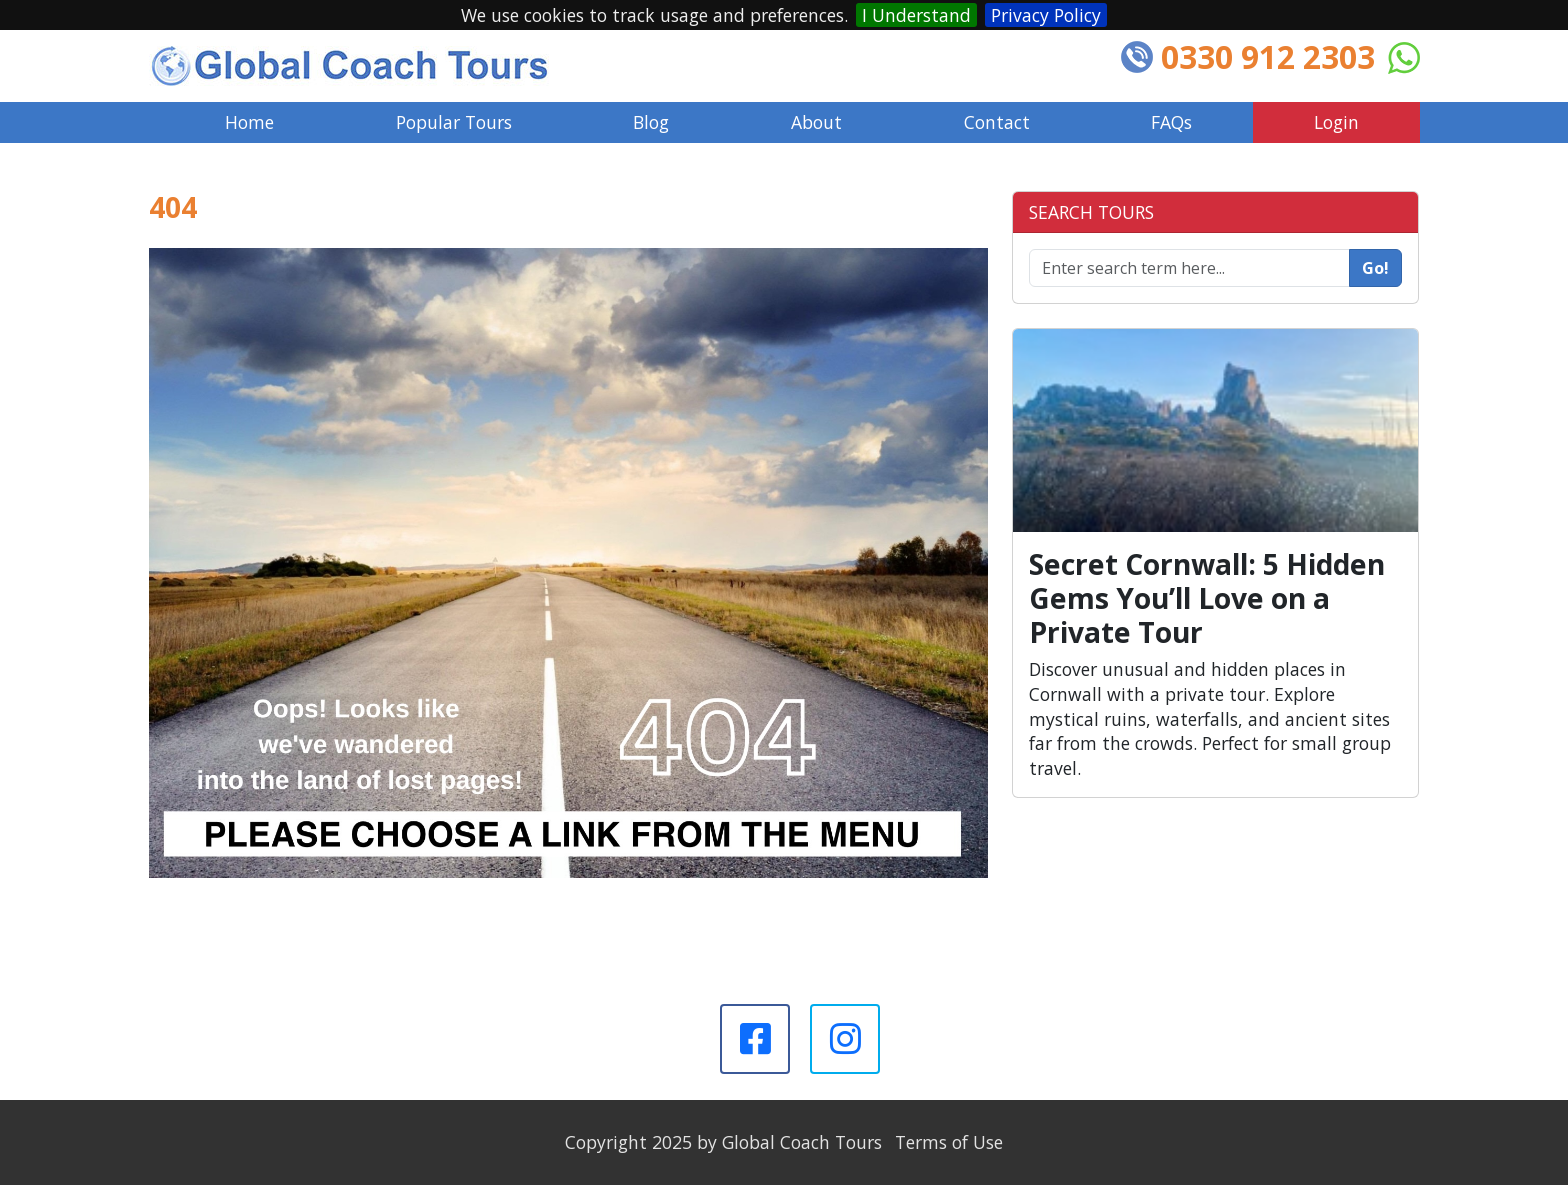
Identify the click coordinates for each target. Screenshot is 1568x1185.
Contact (997, 122)
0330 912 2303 (1268, 56)
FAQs (1171, 122)
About (816, 122)
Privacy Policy (1046, 15)
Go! (1375, 268)
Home (249, 122)
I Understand (916, 15)
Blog (651, 122)
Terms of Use (949, 1142)
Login (1336, 122)
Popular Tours (454, 122)
